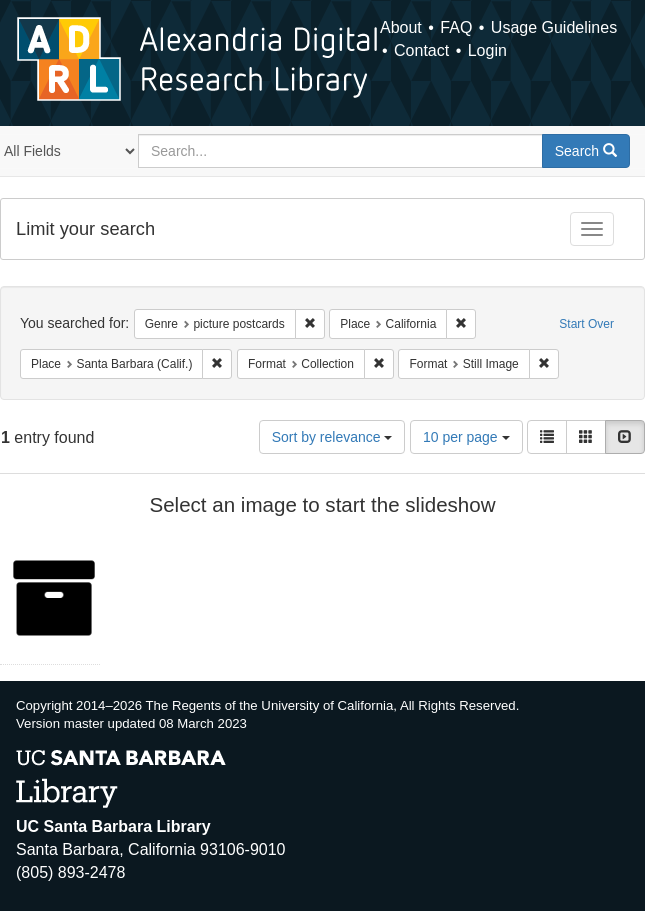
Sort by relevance (332, 437)
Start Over (586, 324)
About (401, 27)
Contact (421, 50)
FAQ (456, 27)
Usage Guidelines (554, 27)
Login (487, 50)
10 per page (466, 437)
